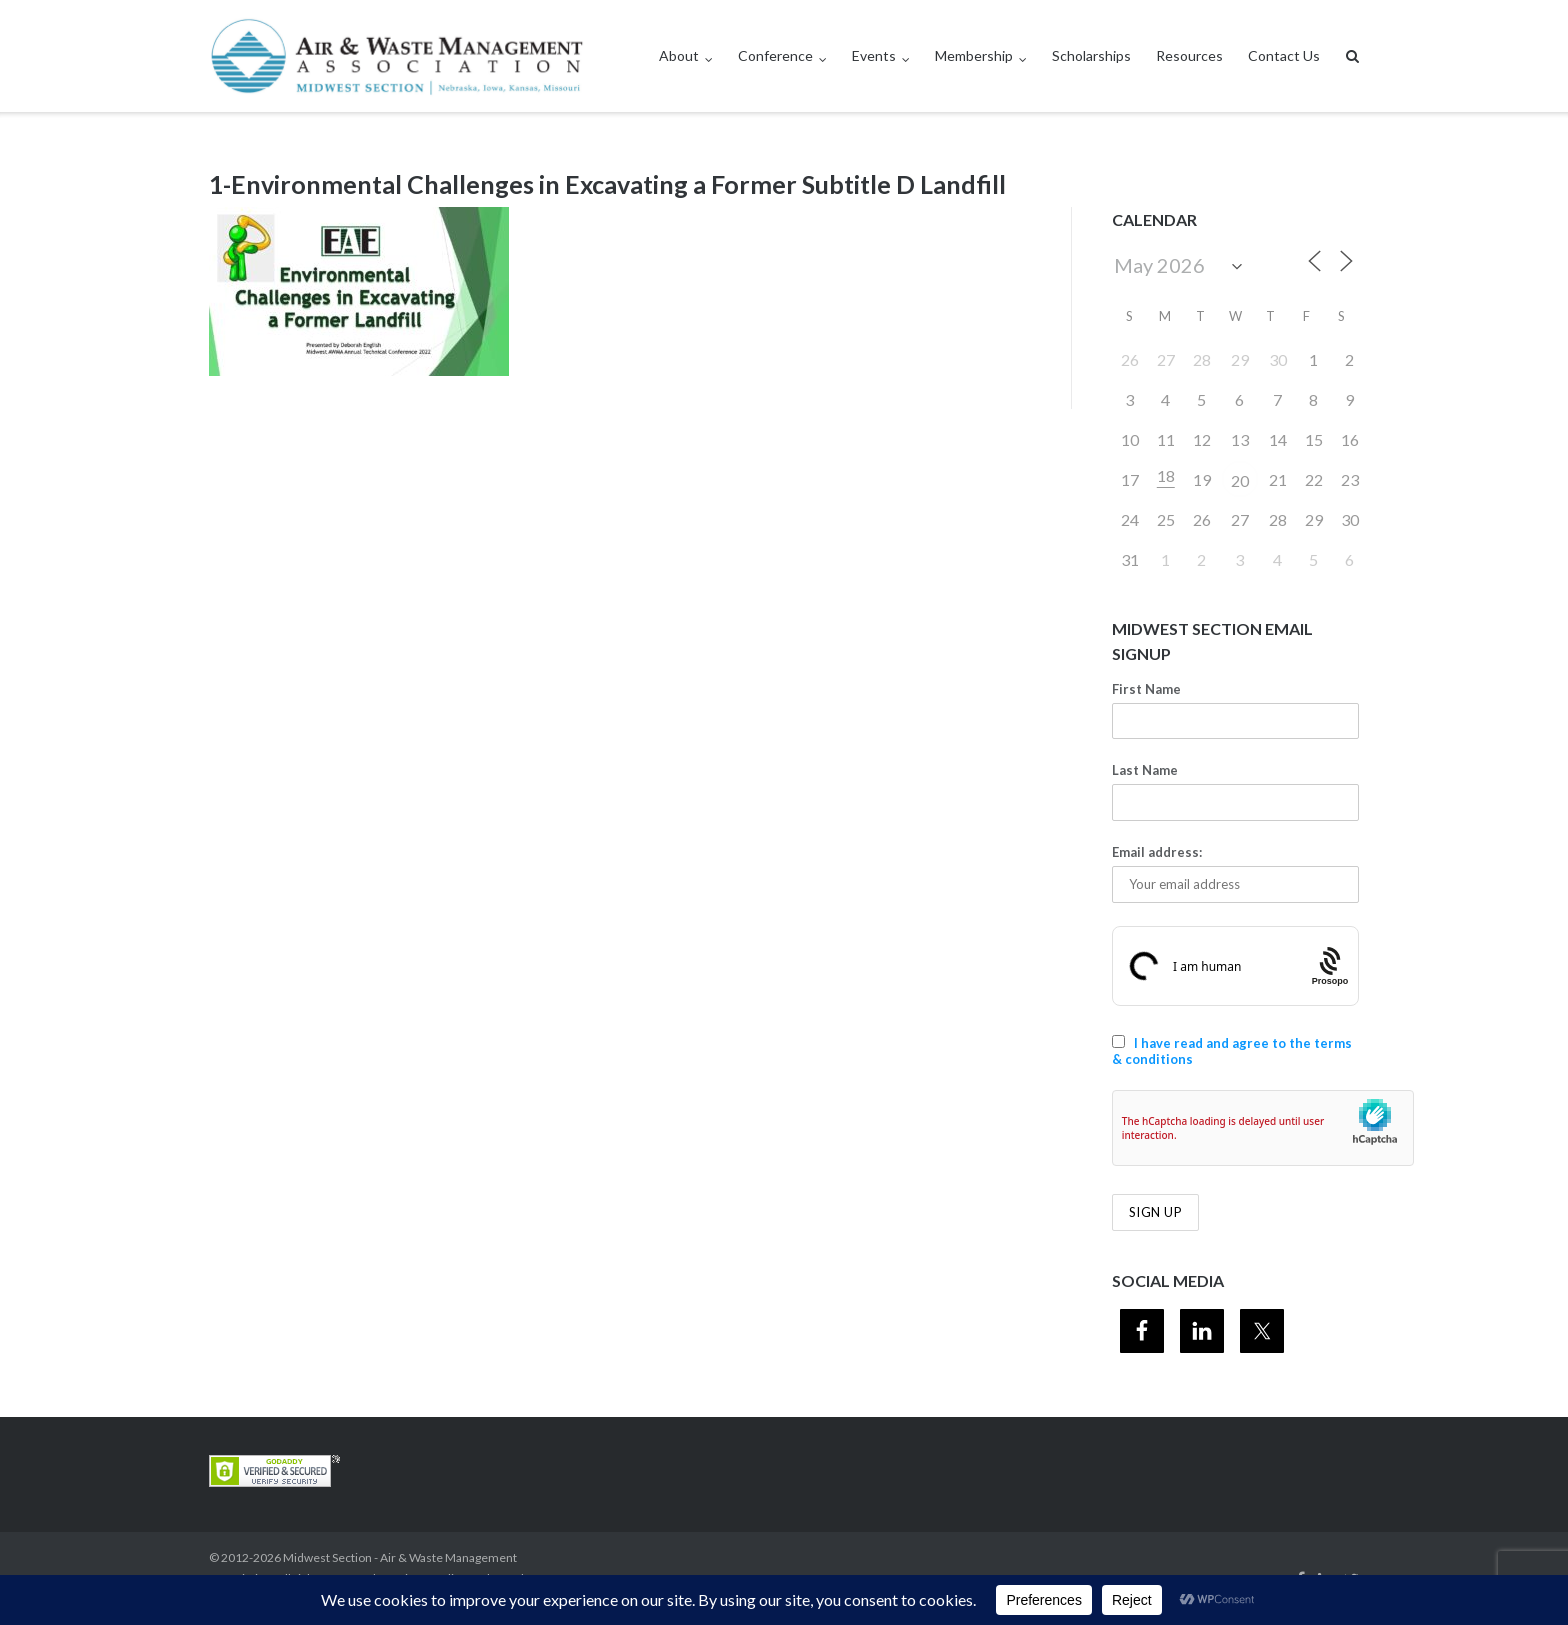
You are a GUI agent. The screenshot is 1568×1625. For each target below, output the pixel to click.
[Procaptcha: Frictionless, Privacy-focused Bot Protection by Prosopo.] (1330, 965)
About (679, 55)
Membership (974, 55)
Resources (1189, 55)
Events (874, 55)
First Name (1146, 689)
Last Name (1145, 770)
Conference (775, 55)
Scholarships (1091, 55)
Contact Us (1284, 55)
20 (1240, 480)
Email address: (1157, 852)
